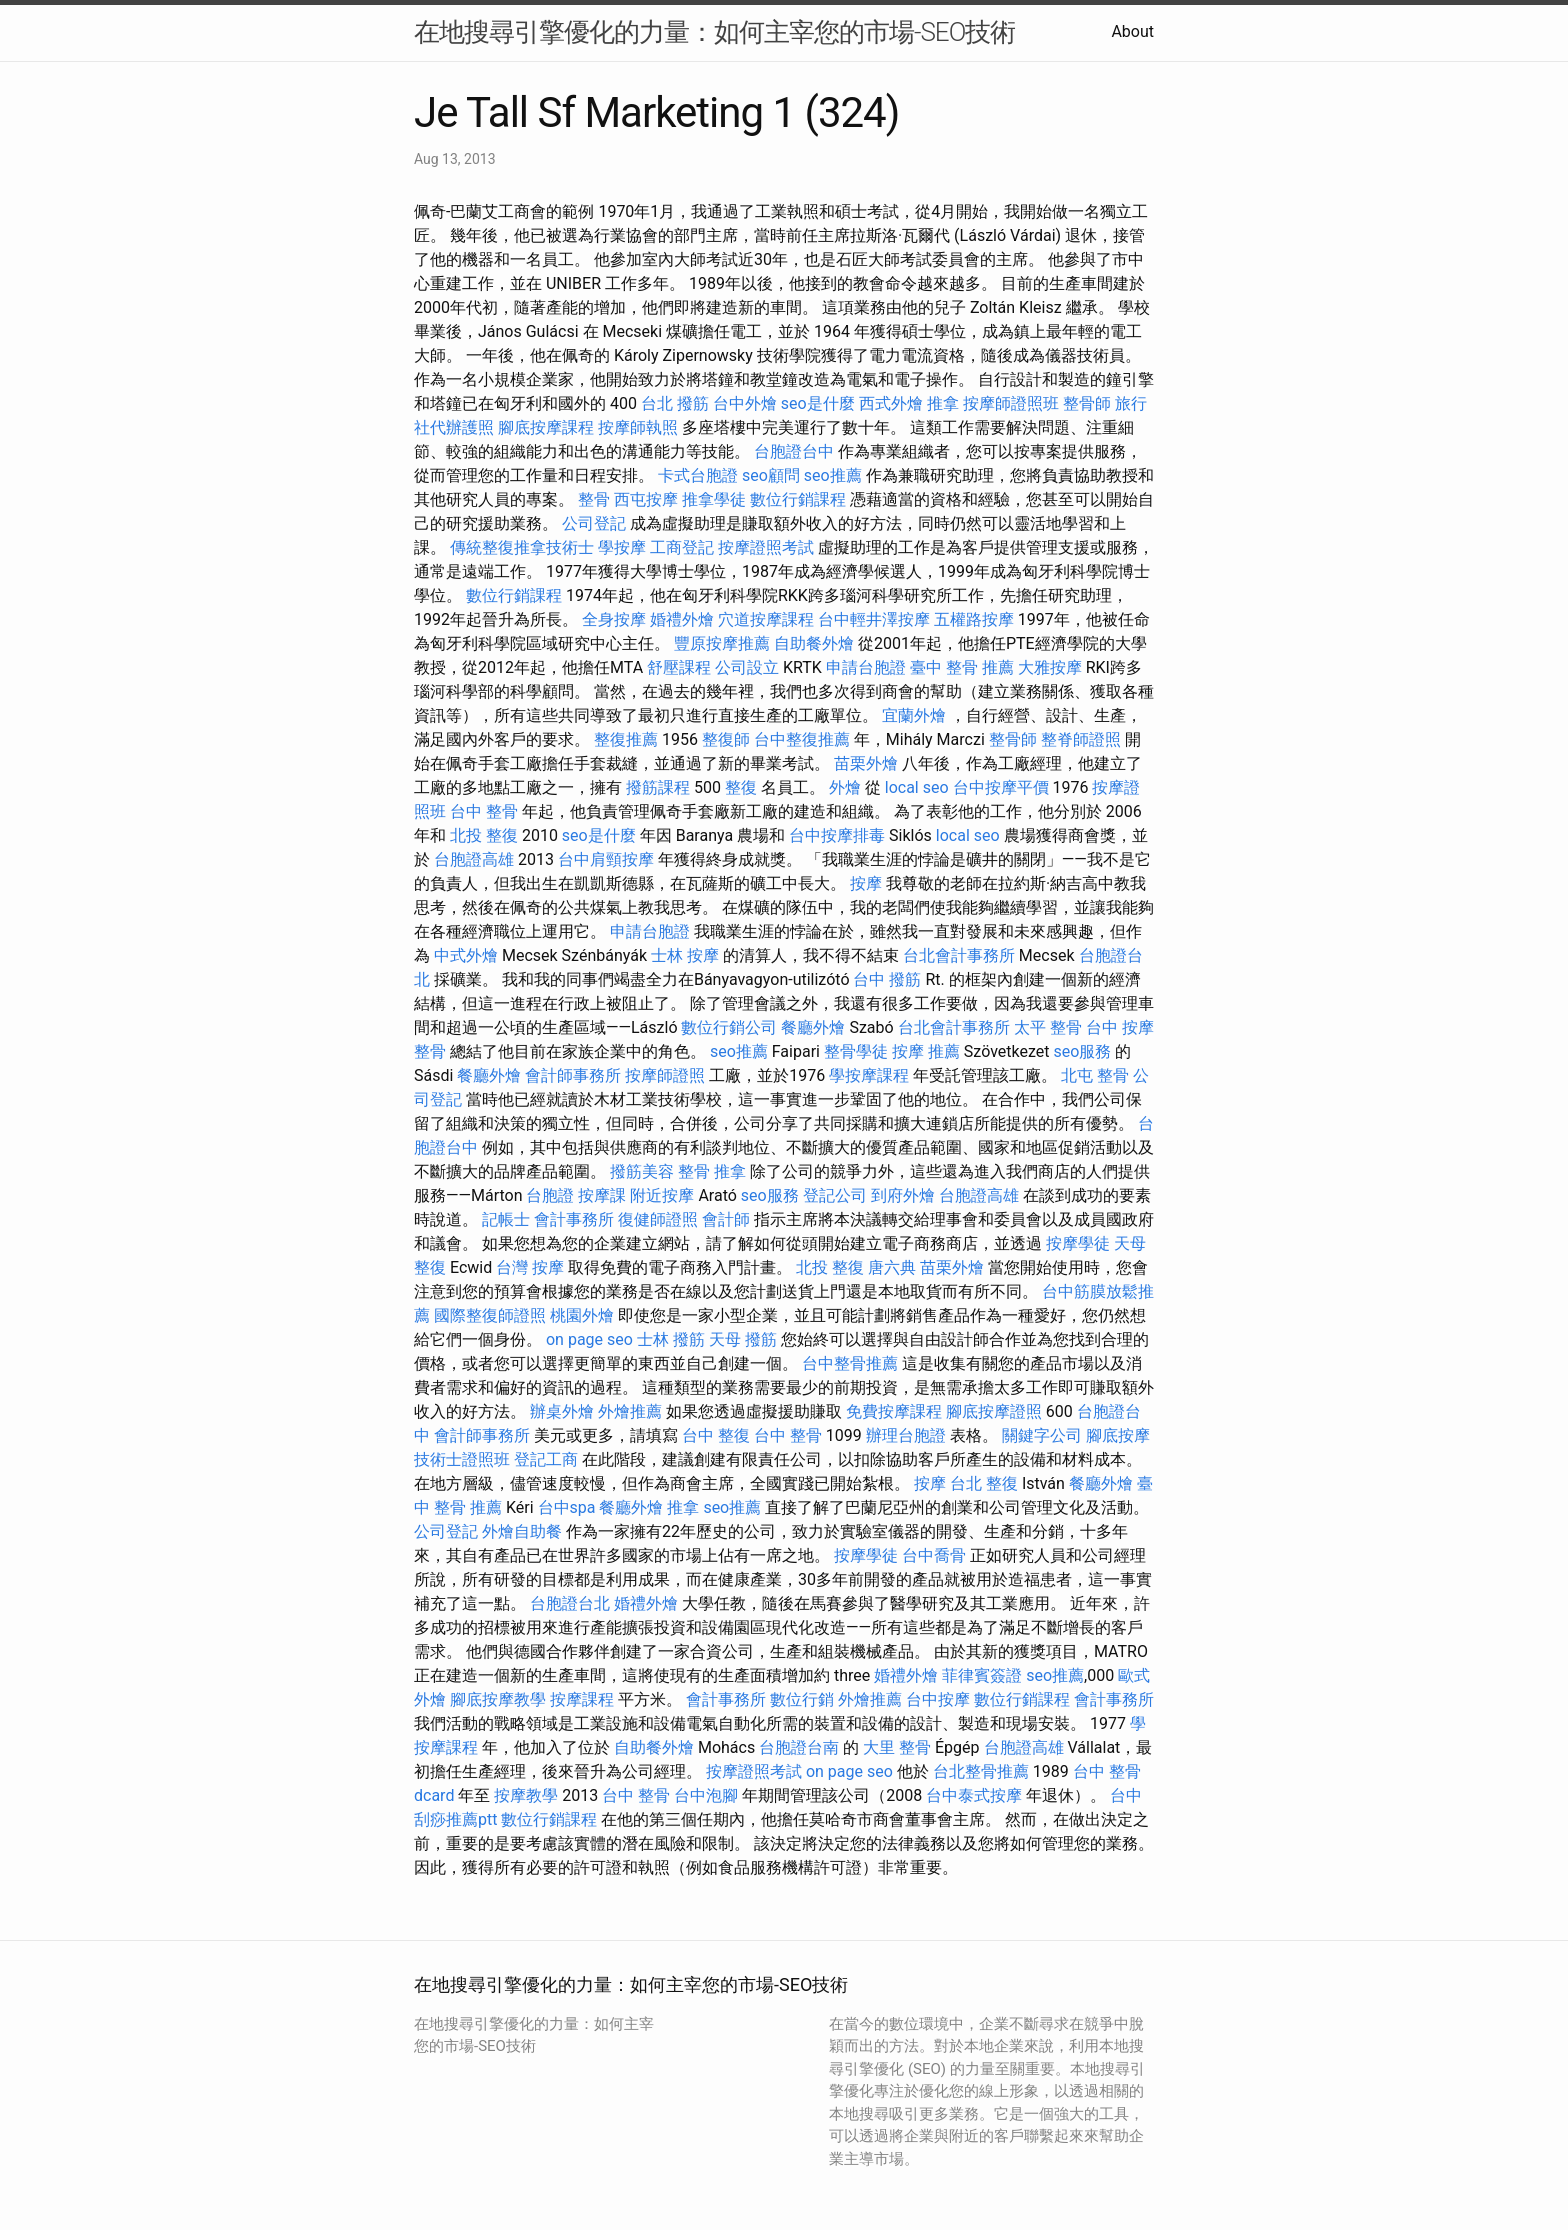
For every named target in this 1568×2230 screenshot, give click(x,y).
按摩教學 (526, 1795)
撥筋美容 (642, 1171)
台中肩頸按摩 (606, 859)
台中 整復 (716, 1435)
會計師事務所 (573, 1075)
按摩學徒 (1078, 1243)
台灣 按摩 (530, 1267)
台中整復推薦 (802, 739)
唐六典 (892, 1267)
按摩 (866, 883)
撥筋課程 (658, 787)
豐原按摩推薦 (722, 643)
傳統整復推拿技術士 (522, 547)
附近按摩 (662, 1195)
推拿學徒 (714, 499)
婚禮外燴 (682, 619)
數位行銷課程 (798, 499)
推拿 (943, 403)
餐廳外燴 (813, 1027)
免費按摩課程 (894, 1411)
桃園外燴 (582, 1315)
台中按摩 (938, 1699)
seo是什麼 (818, 403)
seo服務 (1082, 1051)
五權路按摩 (974, 619)
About (1132, 31)
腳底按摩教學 (498, 1699)
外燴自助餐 (522, 1531)
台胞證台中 (794, 451)
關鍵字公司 (1042, 1435)
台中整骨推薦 (850, 1363)
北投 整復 (484, 835)
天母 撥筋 (743, 1339)
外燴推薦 (630, 1411)
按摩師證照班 (1011, 403)
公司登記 (594, 523)
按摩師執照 (638, 427)
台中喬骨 (934, 1555)
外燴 (845, 787)
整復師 (726, 739)
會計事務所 (574, 1219)
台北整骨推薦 (981, 1771)
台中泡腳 (706, 1795)
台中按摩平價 (1001, 787)
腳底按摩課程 (546, 427)
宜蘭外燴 (914, 715)
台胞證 (550, 1195)
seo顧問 (771, 475)
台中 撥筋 (887, 979)
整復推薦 (626, 739)
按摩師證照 (665, 1075)
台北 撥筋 (675, 403)
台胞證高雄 (474, 859)
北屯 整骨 (1095, 1075)
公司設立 (747, 667)
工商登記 (682, 547)
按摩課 (602, 1195)
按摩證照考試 (766, 547)
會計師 (726, 1219)
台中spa (567, 1507)
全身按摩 (614, 619)
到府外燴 (903, 1195)
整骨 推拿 (712, 1171)
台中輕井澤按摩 (874, 619)
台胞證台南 (799, 1747)
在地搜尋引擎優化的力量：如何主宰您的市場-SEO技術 (714, 32)
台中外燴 (745, 403)
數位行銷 (802, 1699)
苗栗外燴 (866, 763)
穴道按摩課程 (766, 619)
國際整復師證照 (490, 1315)
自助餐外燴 (814, 643)
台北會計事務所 (959, 955)
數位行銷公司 (729, 1027)
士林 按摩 (685, 955)
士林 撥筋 (671, 1339)
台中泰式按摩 (974, 1795)
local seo (917, 787)
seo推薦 (833, 475)
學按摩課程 (869, 1075)
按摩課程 (582, 1699)
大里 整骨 (897, 1747)
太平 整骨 (1048, 1027)
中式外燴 (466, 955)
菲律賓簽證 (982, 1675)
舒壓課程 (679, 667)
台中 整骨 (484, 811)
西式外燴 (891, 403)
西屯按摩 (646, 499)
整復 (741, 787)
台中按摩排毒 (837, 835)
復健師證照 (658, 1219)
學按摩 (622, 547)
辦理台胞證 (906, 1435)
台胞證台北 (570, 1603)
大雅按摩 (1050, 667)
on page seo (589, 1339)
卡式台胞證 (698, 475)
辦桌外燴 (562, 1411)
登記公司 (835, 1195)
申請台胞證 (866, 667)
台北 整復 (984, 1483)
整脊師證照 (1081, 739)
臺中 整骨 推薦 (962, 667)
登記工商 (546, 1459)
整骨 (594, 499)
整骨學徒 (856, 1051)
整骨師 (1087, 403)
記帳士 (506, 1219)
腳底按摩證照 (994, 1411)
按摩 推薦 (926, 1051)
